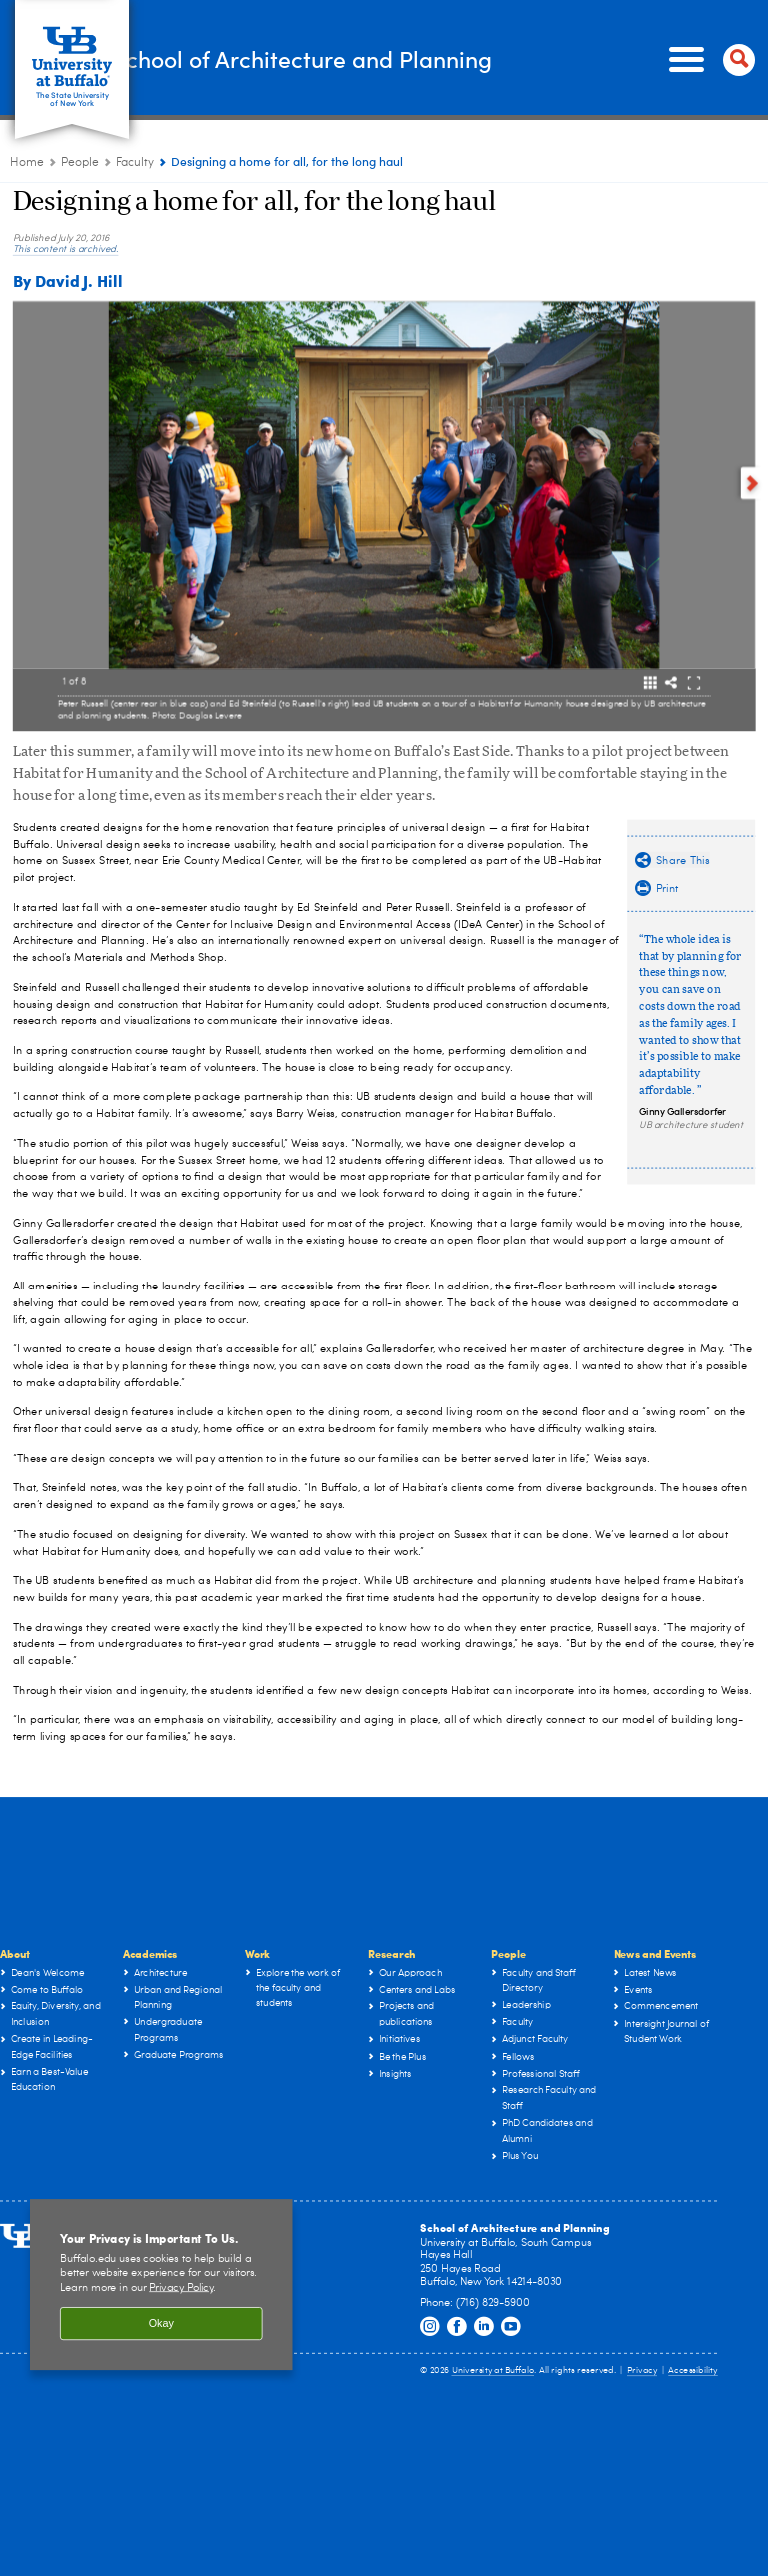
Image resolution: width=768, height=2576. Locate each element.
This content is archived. (66, 250)
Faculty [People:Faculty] (135, 163)
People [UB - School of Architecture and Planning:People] (80, 163)
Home (27, 163)
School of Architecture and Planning (365, 58)
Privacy (642, 2371)
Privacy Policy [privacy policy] (181, 2287)
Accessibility (693, 2371)
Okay (161, 2324)
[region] (161, 2285)
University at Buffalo (493, 2371)
